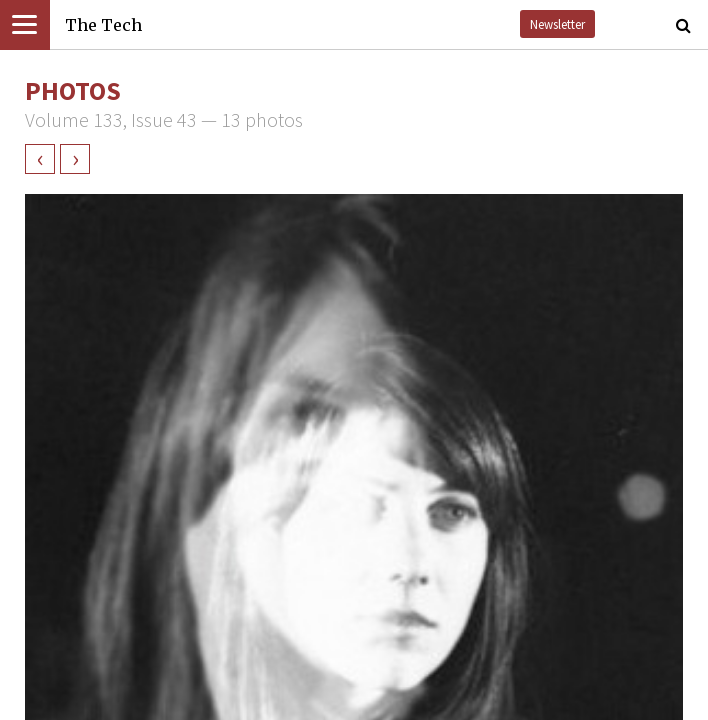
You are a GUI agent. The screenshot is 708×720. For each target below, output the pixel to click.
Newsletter (557, 24)
